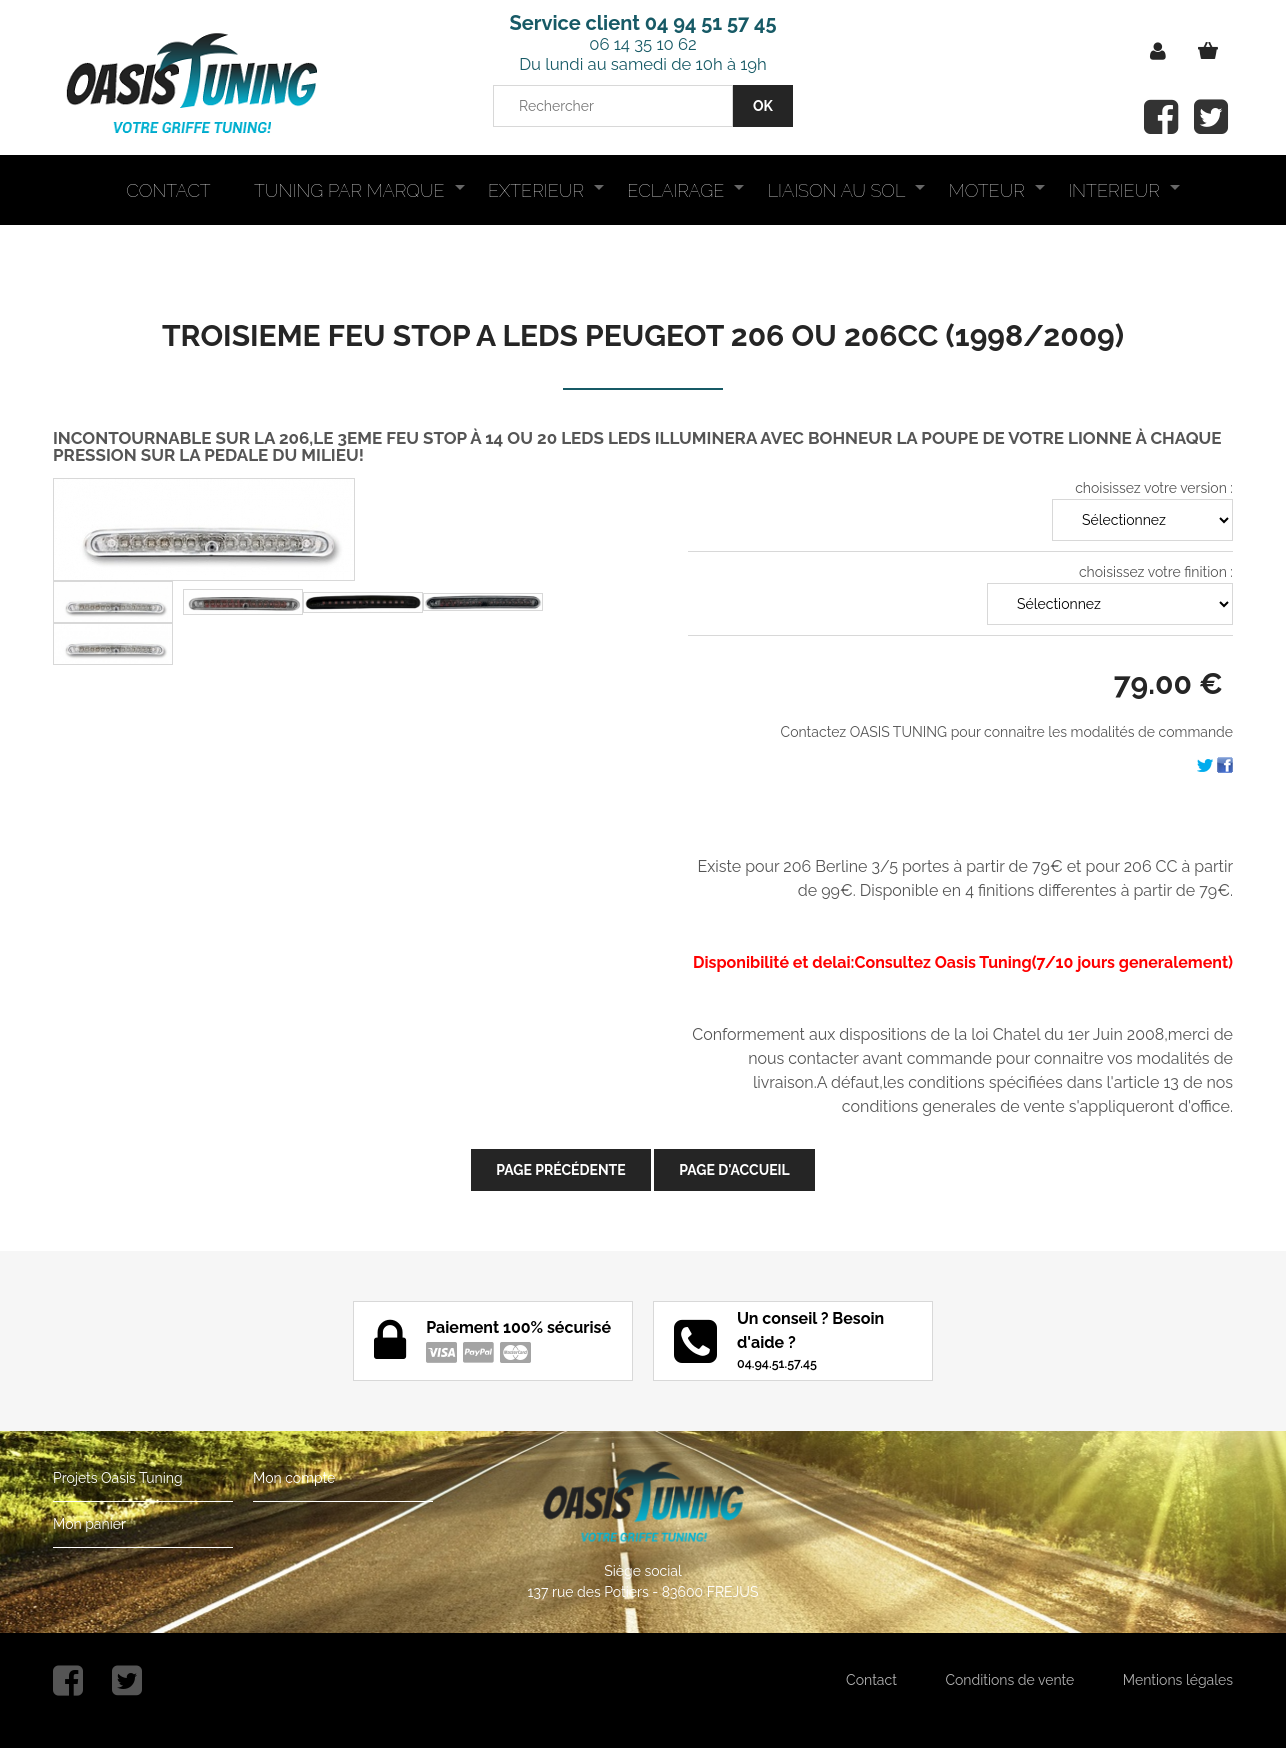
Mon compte (294, 1478)
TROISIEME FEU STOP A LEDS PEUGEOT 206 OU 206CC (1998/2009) (643, 335)
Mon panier (89, 1524)
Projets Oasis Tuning (118, 1478)
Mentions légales (1178, 1680)
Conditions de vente (1009, 1680)
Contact (871, 1680)
